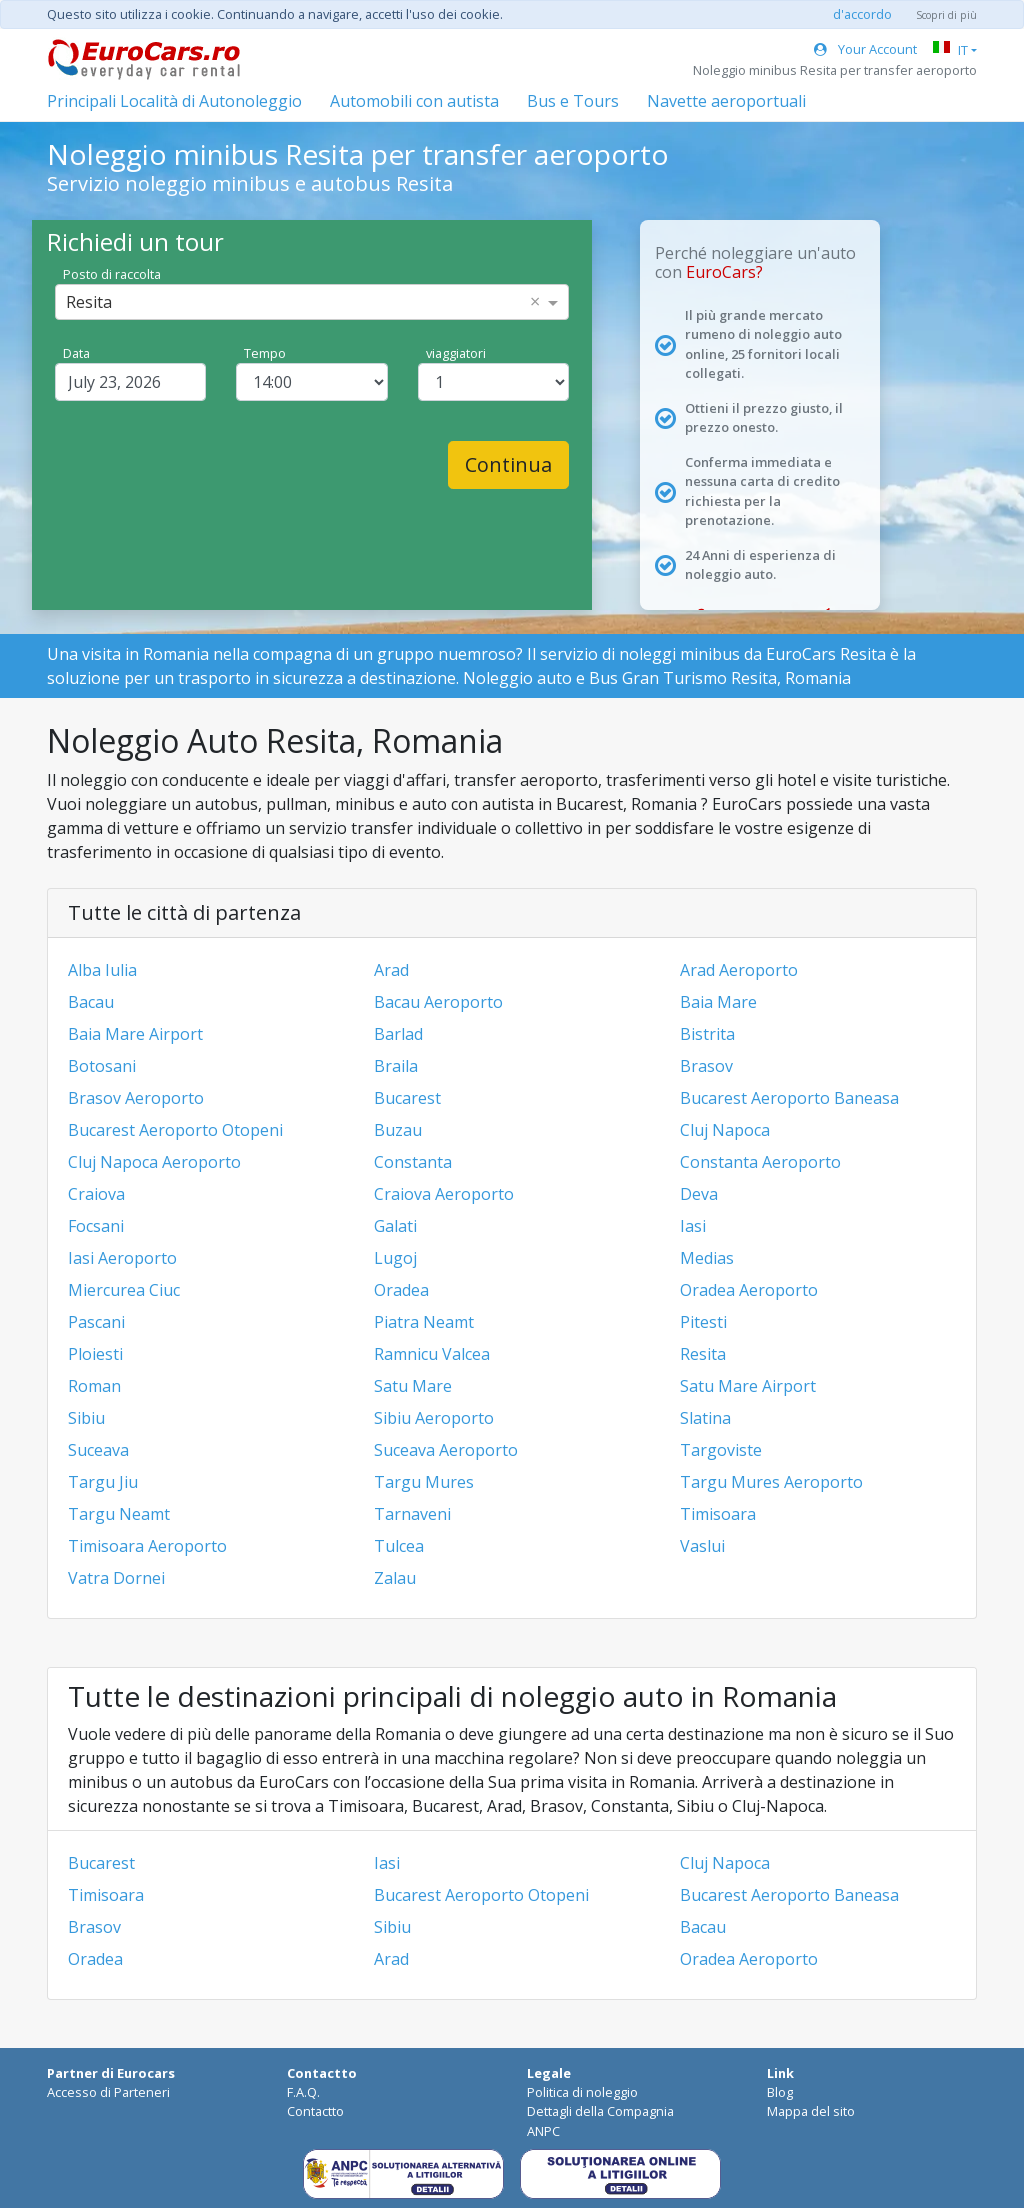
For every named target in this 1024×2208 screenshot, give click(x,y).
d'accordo (862, 14)
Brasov (706, 1066)
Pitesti (703, 1322)
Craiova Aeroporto (444, 1194)
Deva (699, 1194)
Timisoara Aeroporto (147, 1546)
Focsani (96, 1226)
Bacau (91, 1002)
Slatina (705, 1418)
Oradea (401, 1290)
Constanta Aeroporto (760, 1162)
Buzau (398, 1130)
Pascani (96, 1322)
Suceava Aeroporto (446, 1450)
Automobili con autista (414, 101)
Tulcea (399, 1546)
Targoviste (721, 1450)
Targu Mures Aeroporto (771, 1482)
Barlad (398, 1034)
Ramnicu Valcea (432, 1354)
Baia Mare (718, 1002)
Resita (703, 1354)
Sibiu (86, 1418)
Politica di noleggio (582, 2092)
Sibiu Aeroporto (434, 1418)
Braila (396, 1066)
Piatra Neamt (424, 1322)
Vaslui (702, 1546)
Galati (395, 1226)
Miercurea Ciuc (124, 1290)
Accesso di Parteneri (108, 2092)
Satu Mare (413, 1386)
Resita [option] (89, 302)
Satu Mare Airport (748, 1386)
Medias (707, 1258)
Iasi (693, 1226)
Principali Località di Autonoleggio (174, 101)
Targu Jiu (103, 1482)
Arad (391, 970)
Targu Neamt (119, 1514)
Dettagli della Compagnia (600, 2111)
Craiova (96, 1194)
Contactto (315, 2111)
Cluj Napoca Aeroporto (154, 1162)
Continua (508, 464)
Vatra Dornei (116, 1578)
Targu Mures (424, 1482)
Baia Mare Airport (135, 1034)
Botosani (102, 1066)
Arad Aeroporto (739, 970)
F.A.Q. (303, 2092)
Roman (94, 1386)
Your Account (865, 49)
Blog (780, 2092)
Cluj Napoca (725, 1130)
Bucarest (407, 1098)
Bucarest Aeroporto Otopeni (175, 1130)
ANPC (543, 2131)
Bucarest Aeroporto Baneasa (789, 1098)
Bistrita (707, 1034)
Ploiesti (95, 1354)
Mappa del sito (811, 2111)
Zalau (395, 1578)
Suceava (98, 1450)
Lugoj (395, 1258)
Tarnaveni (412, 1514)
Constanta (413, 1162)
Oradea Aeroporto (749, 1290)
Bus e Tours (573, 101)
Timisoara (718, 1514)
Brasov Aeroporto (136, 1098)
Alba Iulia (102, 970)
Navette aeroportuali (726, 101)
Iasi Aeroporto (122, 1258)
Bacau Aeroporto (438, 1002)
